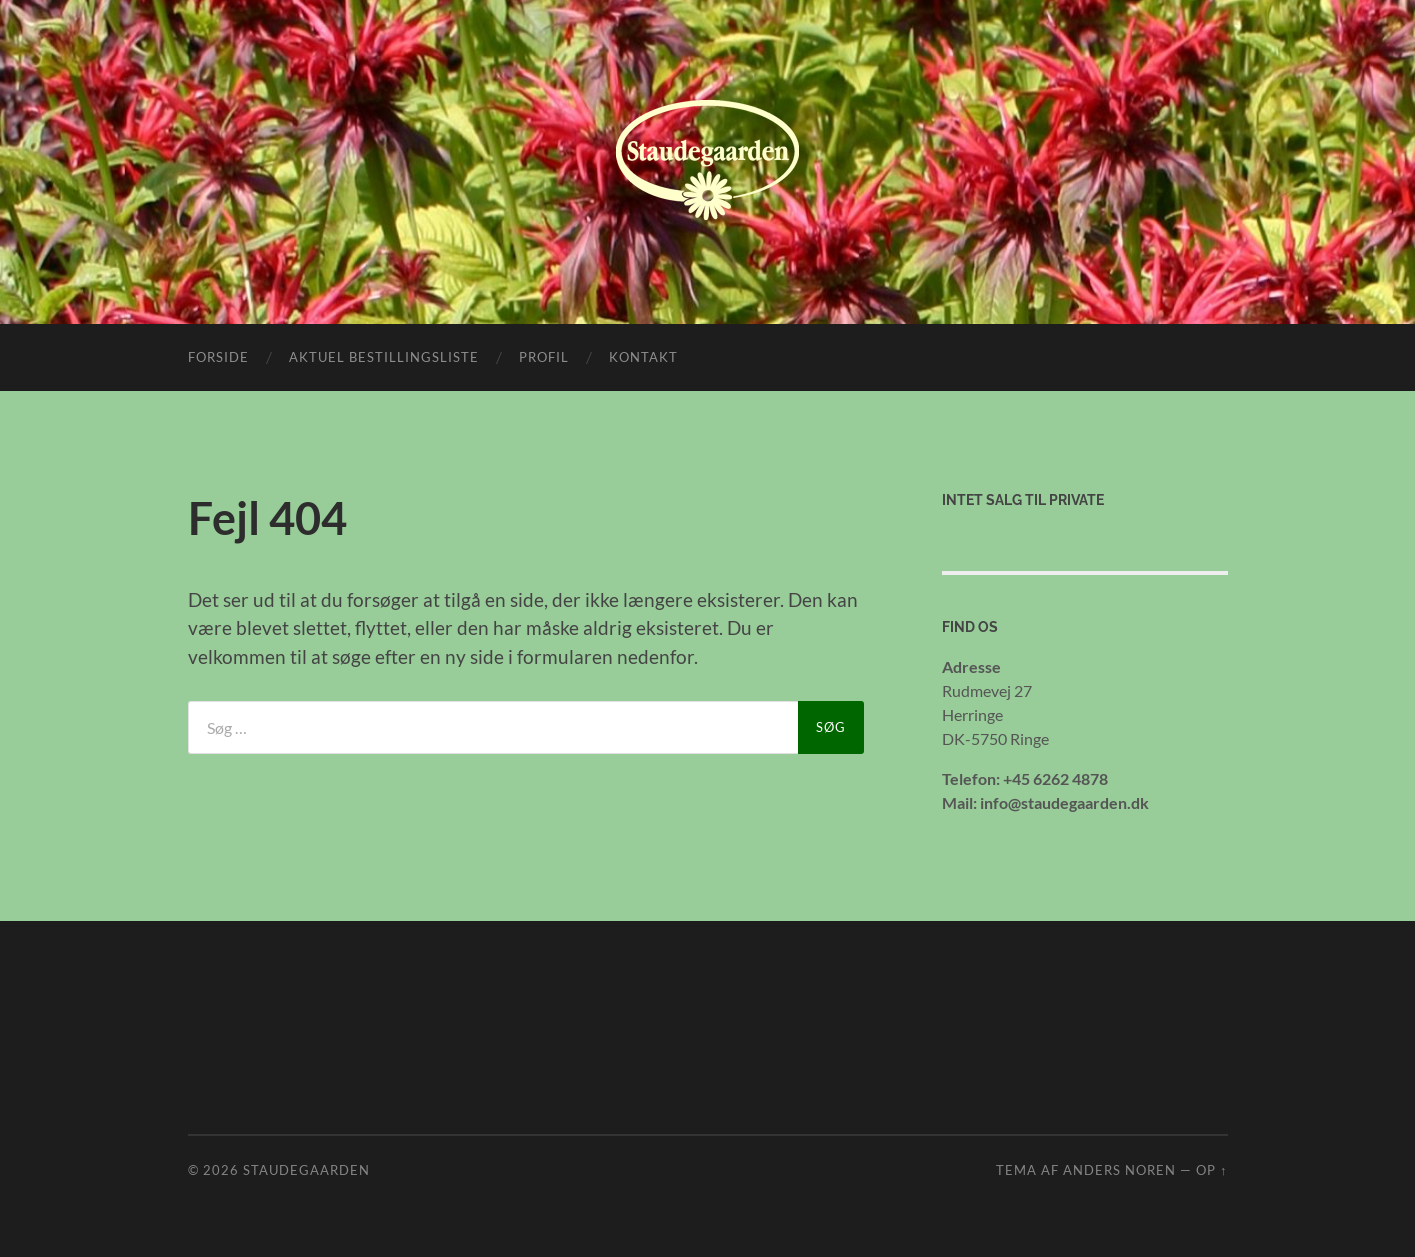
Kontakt (643, 357)
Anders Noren (1119, 1170)
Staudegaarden (306, 1170)
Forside (218, 357)
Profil (544, 357)
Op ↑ (1211, 1170)
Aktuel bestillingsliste (384, 357)
